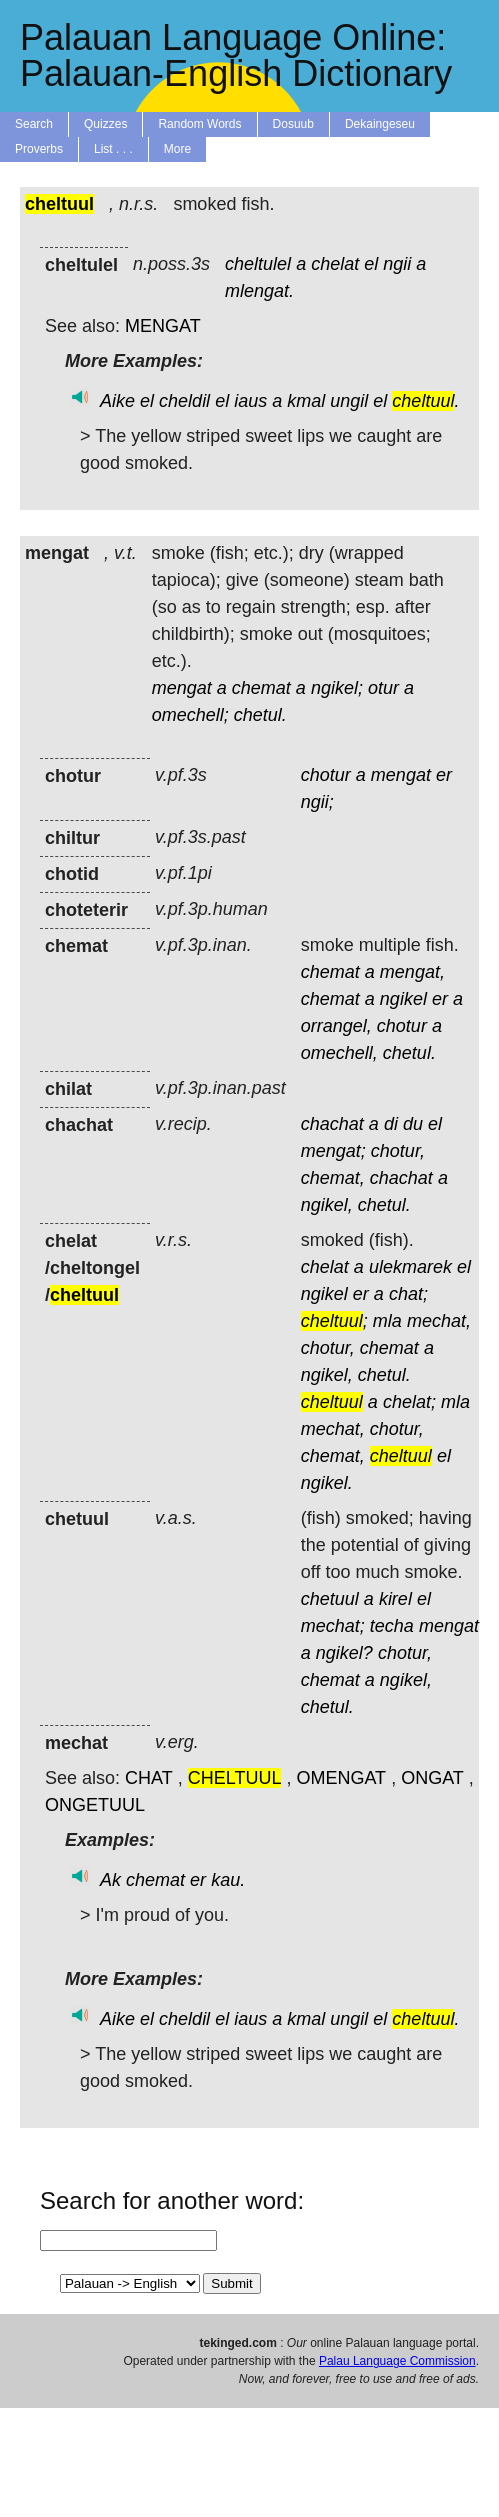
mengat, (412, 972)
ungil (349, 401)
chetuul (330, 1599)
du (413, 1124)
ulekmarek (410, 1267)
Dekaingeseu (380, 124)
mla (387, 1321)
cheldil (184, 401)
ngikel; (337, 688)
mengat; (333, 1151)
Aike (117, 401)
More (177, 149)
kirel (395, 1599)
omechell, (339, 1053)
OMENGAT (341, 1778)
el (371, 264)
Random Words (199, 124)
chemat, (333, 1178)
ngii (397, 264)
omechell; (190, 715)
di (391, 1124)
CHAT (149, 1778)
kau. (228, 1880)
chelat (335, 264)
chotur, (398, 1151)
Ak (110, 1880)
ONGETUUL (95, 1805)
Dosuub (293, 124)
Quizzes (105, 124)
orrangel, (336, 1026)
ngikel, (327, 1205)
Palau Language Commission (397, 2361)
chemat (261, 688)
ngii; (317, 802)
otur (383, 688)
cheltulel (258, 264)
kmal (306, 401)
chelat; (409, 1402)
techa (392, 1626)
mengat (182, 688)
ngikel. (327, 1483)
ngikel (403, 999)
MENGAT (163, 326)
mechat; (333, 1626)
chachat (332, 1124)
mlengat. (259, 291)
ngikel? (344, 1653)
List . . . (113, 149)
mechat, (439, 1321)
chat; (408, 1294)
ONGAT (432, 1778)
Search (34, 124)
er (444, 775)
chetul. (260, 715)
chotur (326, 775)
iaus (250, 401)
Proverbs (39, 149)
